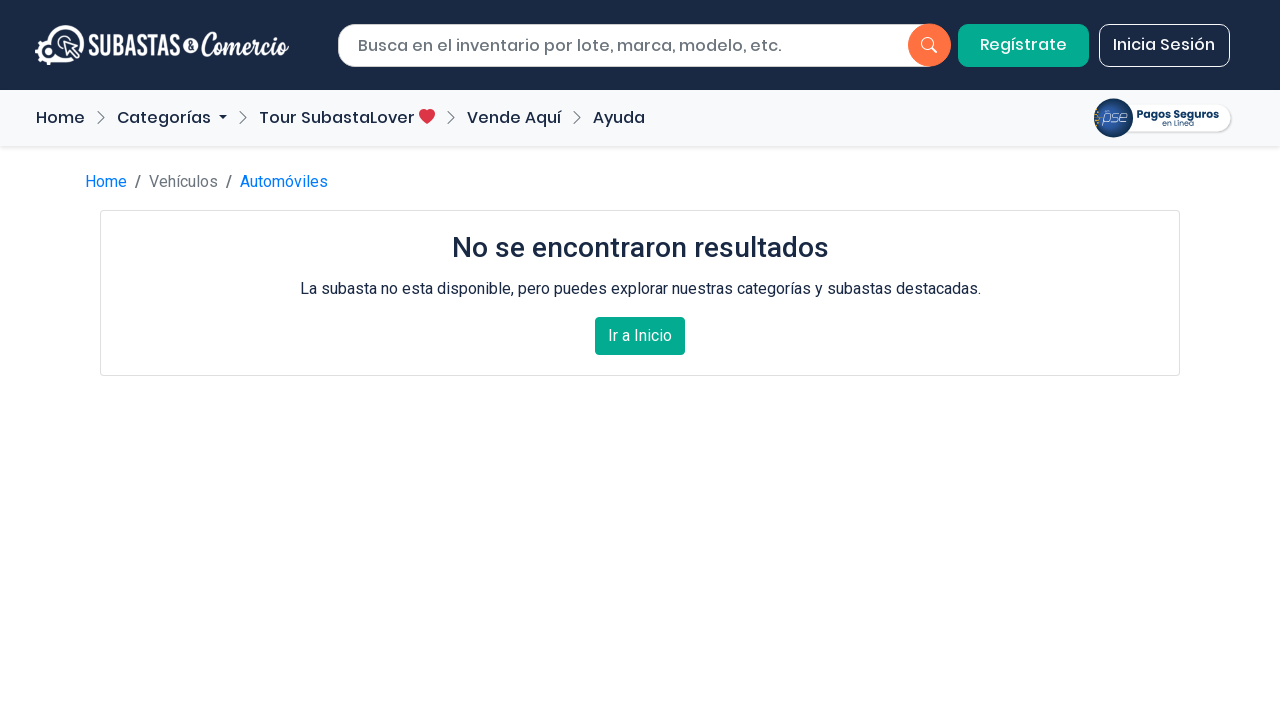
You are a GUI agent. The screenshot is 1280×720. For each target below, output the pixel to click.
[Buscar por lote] (605, 46)
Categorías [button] (166, 117)
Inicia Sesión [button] (1164, 44)
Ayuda (619, 117)
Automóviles (284, 181)
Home (60, 117)
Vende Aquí (514, 117)
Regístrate (1023, 44)
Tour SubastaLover (347, 117)
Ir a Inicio (640, 335)
